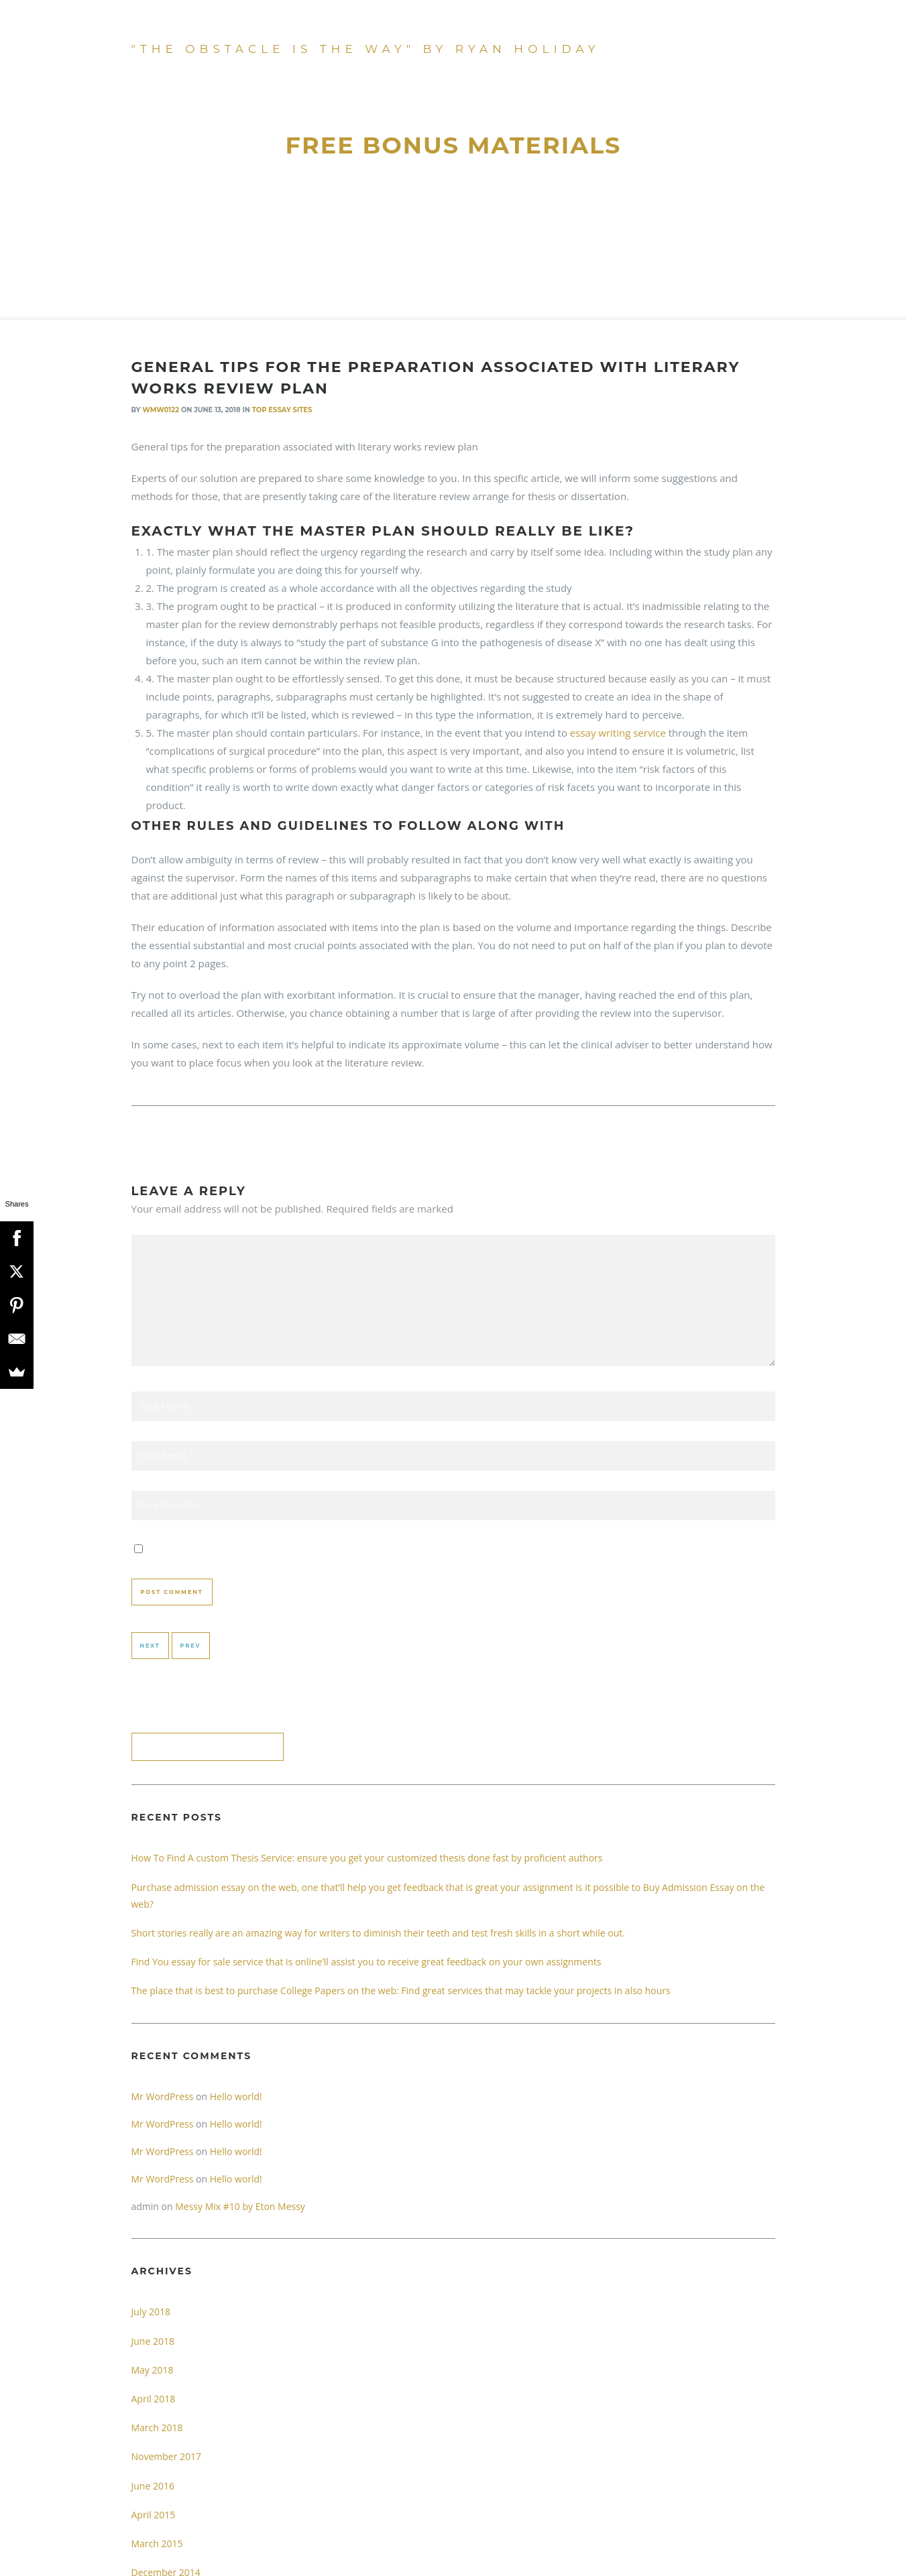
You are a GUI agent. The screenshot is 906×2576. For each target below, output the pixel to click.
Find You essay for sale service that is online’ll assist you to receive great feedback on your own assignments (366, 1961)
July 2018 (151, 2311)
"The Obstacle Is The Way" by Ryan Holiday (365, 49)
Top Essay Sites (282, 410)
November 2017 (166, 2456)
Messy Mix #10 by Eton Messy (240, 2206)
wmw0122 (160, 410)
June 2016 (152, 2485)
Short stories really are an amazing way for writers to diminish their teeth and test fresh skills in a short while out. (378, 1932)
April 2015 (153, 2514)
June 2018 (152, 2341)
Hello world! (236, 2096)
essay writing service (618, 732)
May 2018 (152, 2370)
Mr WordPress (162, 2096)
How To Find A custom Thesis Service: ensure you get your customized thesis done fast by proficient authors (367, 1857)
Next (150, 1645)
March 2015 (157, 2543)
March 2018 (157, 2427)
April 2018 (153, 2398)
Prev (190, 1645)
